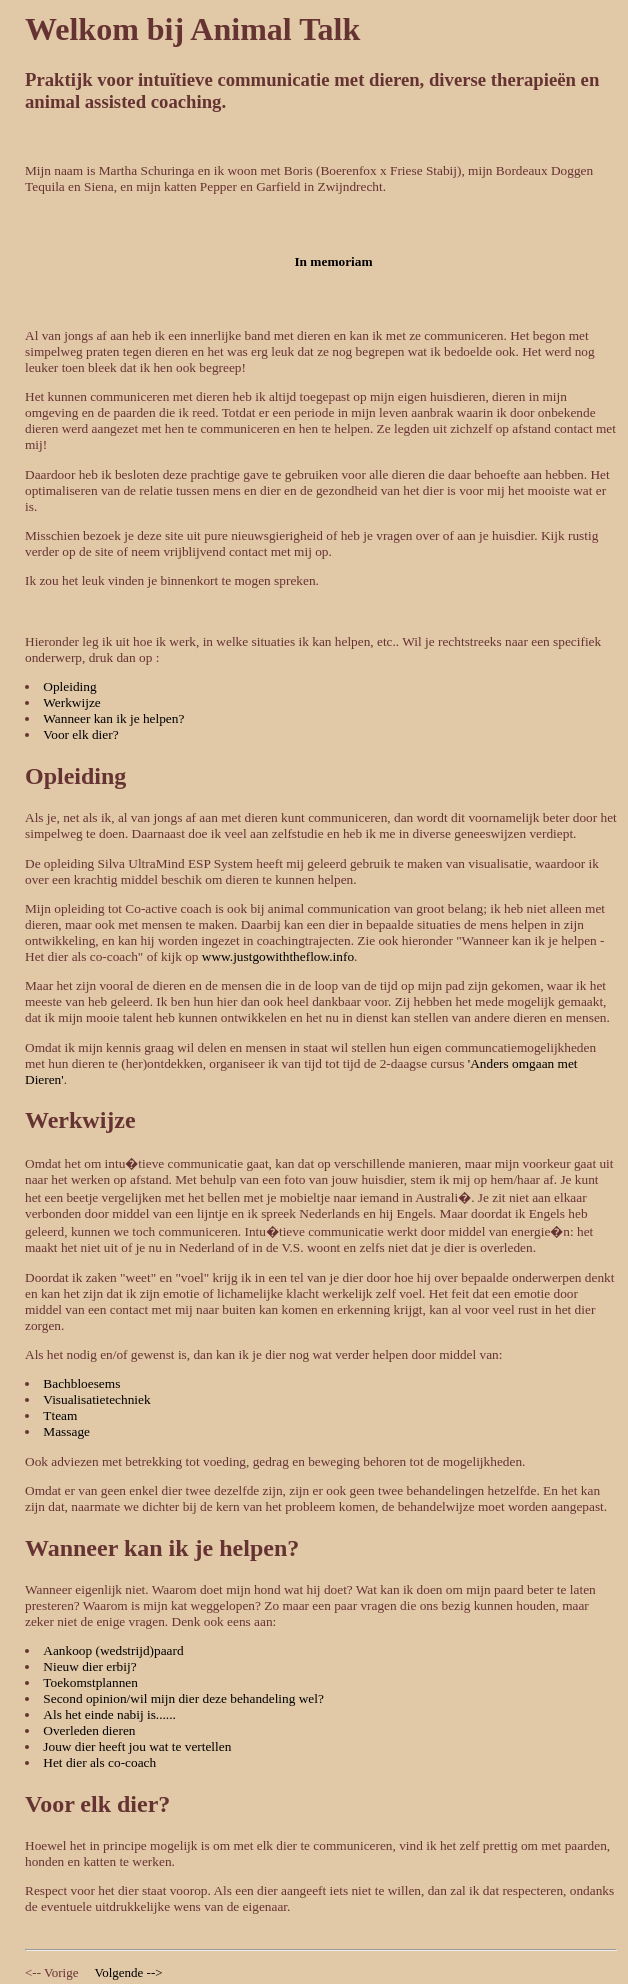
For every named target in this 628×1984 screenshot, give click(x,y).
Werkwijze (71, 702)
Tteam (60, 1415)
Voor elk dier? (80, 734)
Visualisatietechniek (96, 1399)
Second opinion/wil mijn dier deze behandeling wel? (183, 1698)
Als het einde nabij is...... (109, 1714)
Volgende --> (128, 1972)
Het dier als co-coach (99, 1762)
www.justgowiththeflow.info (278, 956)
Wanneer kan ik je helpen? (113, 718)
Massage (66, 1431)
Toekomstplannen (90, 1682)
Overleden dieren (89, 1730)
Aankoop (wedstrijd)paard (113, 1650)
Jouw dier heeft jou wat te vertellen (137, 1746)
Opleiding (69, 686)
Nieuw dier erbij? (89, 1666)
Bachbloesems (81, 1383)
